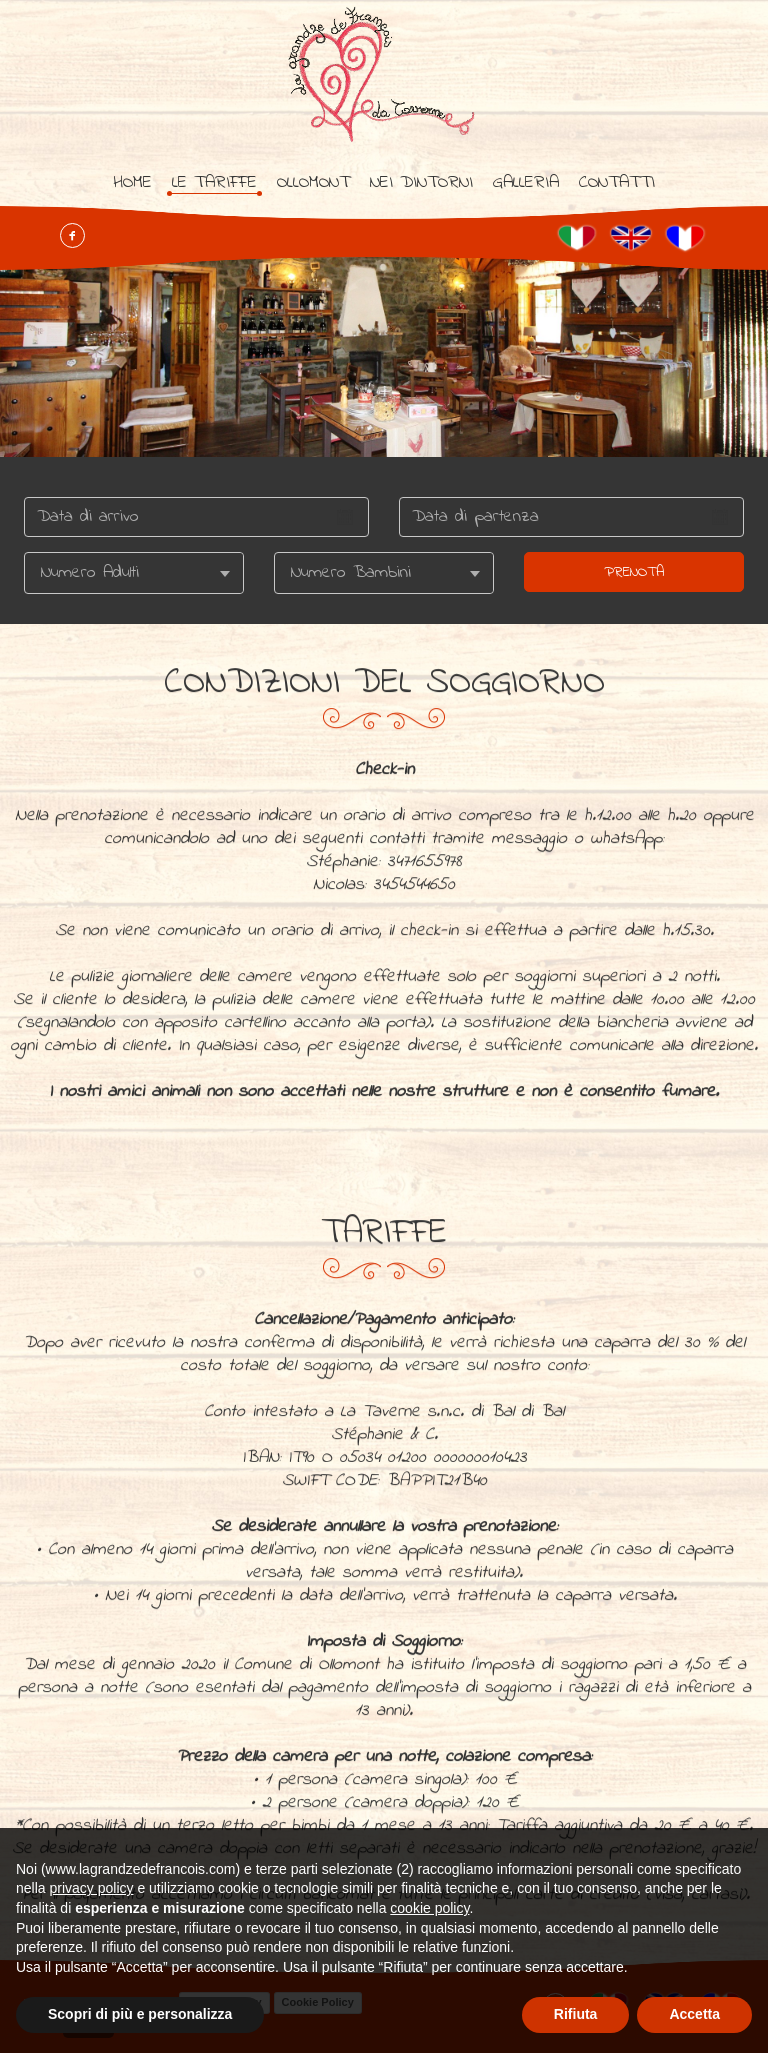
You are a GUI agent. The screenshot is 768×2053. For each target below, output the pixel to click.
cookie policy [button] (429, 1908)
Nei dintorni (421, 183)
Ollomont (313, 183)
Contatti (617, 183)
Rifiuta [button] (576, 2014)
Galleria (526, 183)
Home (132, 183)
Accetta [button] (694, 2014)
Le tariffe (214, 183)
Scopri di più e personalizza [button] (140, 2014)
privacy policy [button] (91, 1888)
